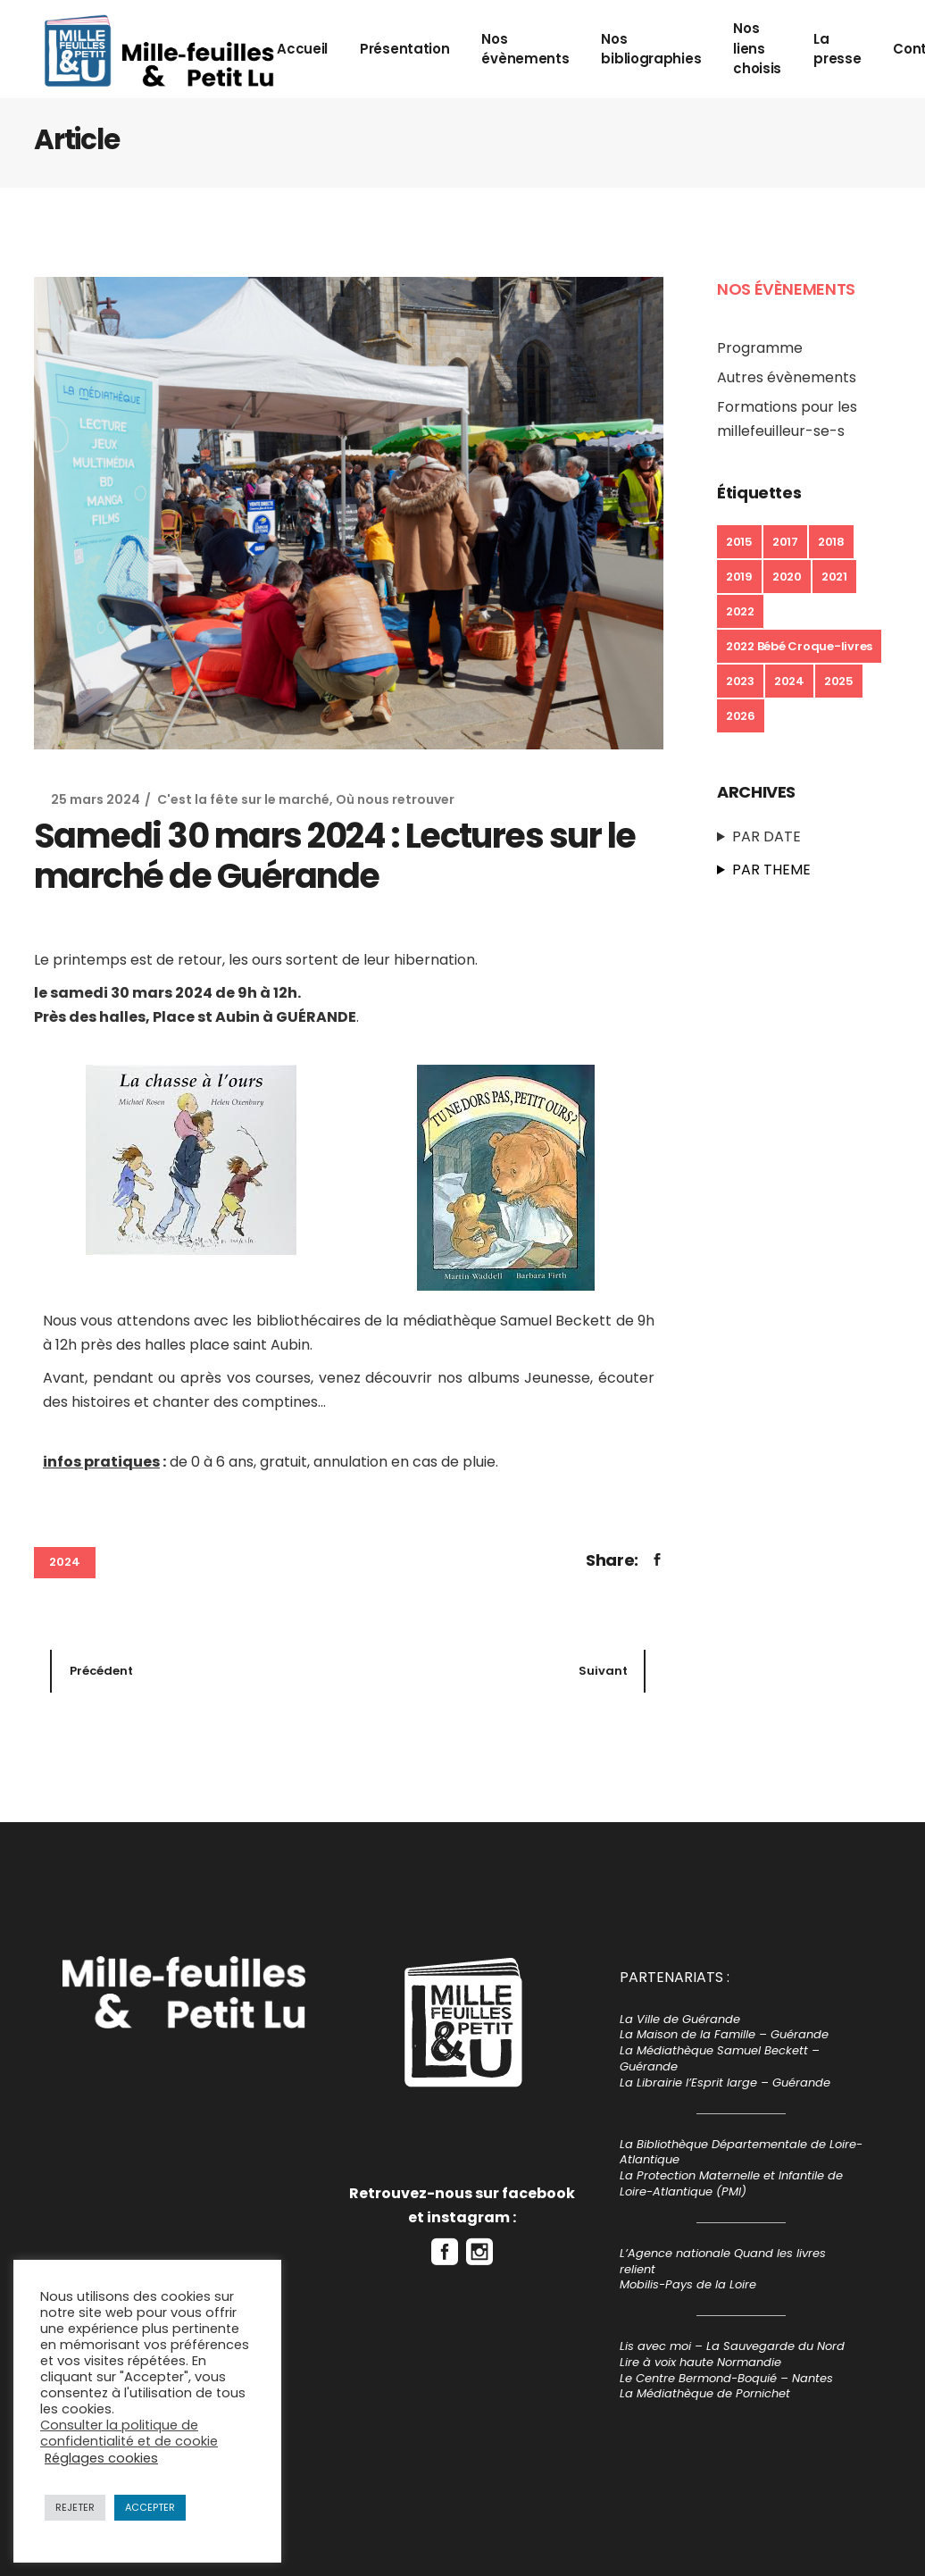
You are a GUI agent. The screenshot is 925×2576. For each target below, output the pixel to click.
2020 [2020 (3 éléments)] (787, 576)
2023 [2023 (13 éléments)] (740, 681)
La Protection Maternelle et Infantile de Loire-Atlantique (731, 2183)
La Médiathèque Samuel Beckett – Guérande (720, 2058)
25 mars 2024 (95, 799)
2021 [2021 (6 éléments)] (834, 576)
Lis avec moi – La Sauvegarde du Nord (732, 2346)
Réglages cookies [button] (101, 2458)
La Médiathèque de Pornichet (705, 2393)
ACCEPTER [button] (150, 2507)
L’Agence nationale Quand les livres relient (723, 2261)
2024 (64, 1561)
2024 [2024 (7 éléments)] (789, 681)
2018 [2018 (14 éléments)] (831, 541)
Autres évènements (786, 377)
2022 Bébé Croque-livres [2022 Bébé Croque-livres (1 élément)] (799, 646)
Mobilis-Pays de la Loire (688, 2284)
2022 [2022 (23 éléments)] (740, 611)
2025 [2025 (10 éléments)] (839, 681)
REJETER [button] (75, 2507)
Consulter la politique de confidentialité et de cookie (129, 2433)
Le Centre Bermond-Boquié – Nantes (726, 2378)
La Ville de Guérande (680, 2019)
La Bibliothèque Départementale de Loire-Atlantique (741, 2152)
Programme (760, 348)
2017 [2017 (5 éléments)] (785, 541)
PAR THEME (771, 869)
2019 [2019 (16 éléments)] (739, 576)
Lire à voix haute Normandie (700, 2362)
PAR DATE (766, 836)
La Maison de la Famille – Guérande (724, 2034)
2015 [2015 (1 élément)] (739, 541)
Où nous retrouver (395, 799)
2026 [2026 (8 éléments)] (740, 715)
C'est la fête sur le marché (243, 799)
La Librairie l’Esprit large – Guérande (725, 2082)
